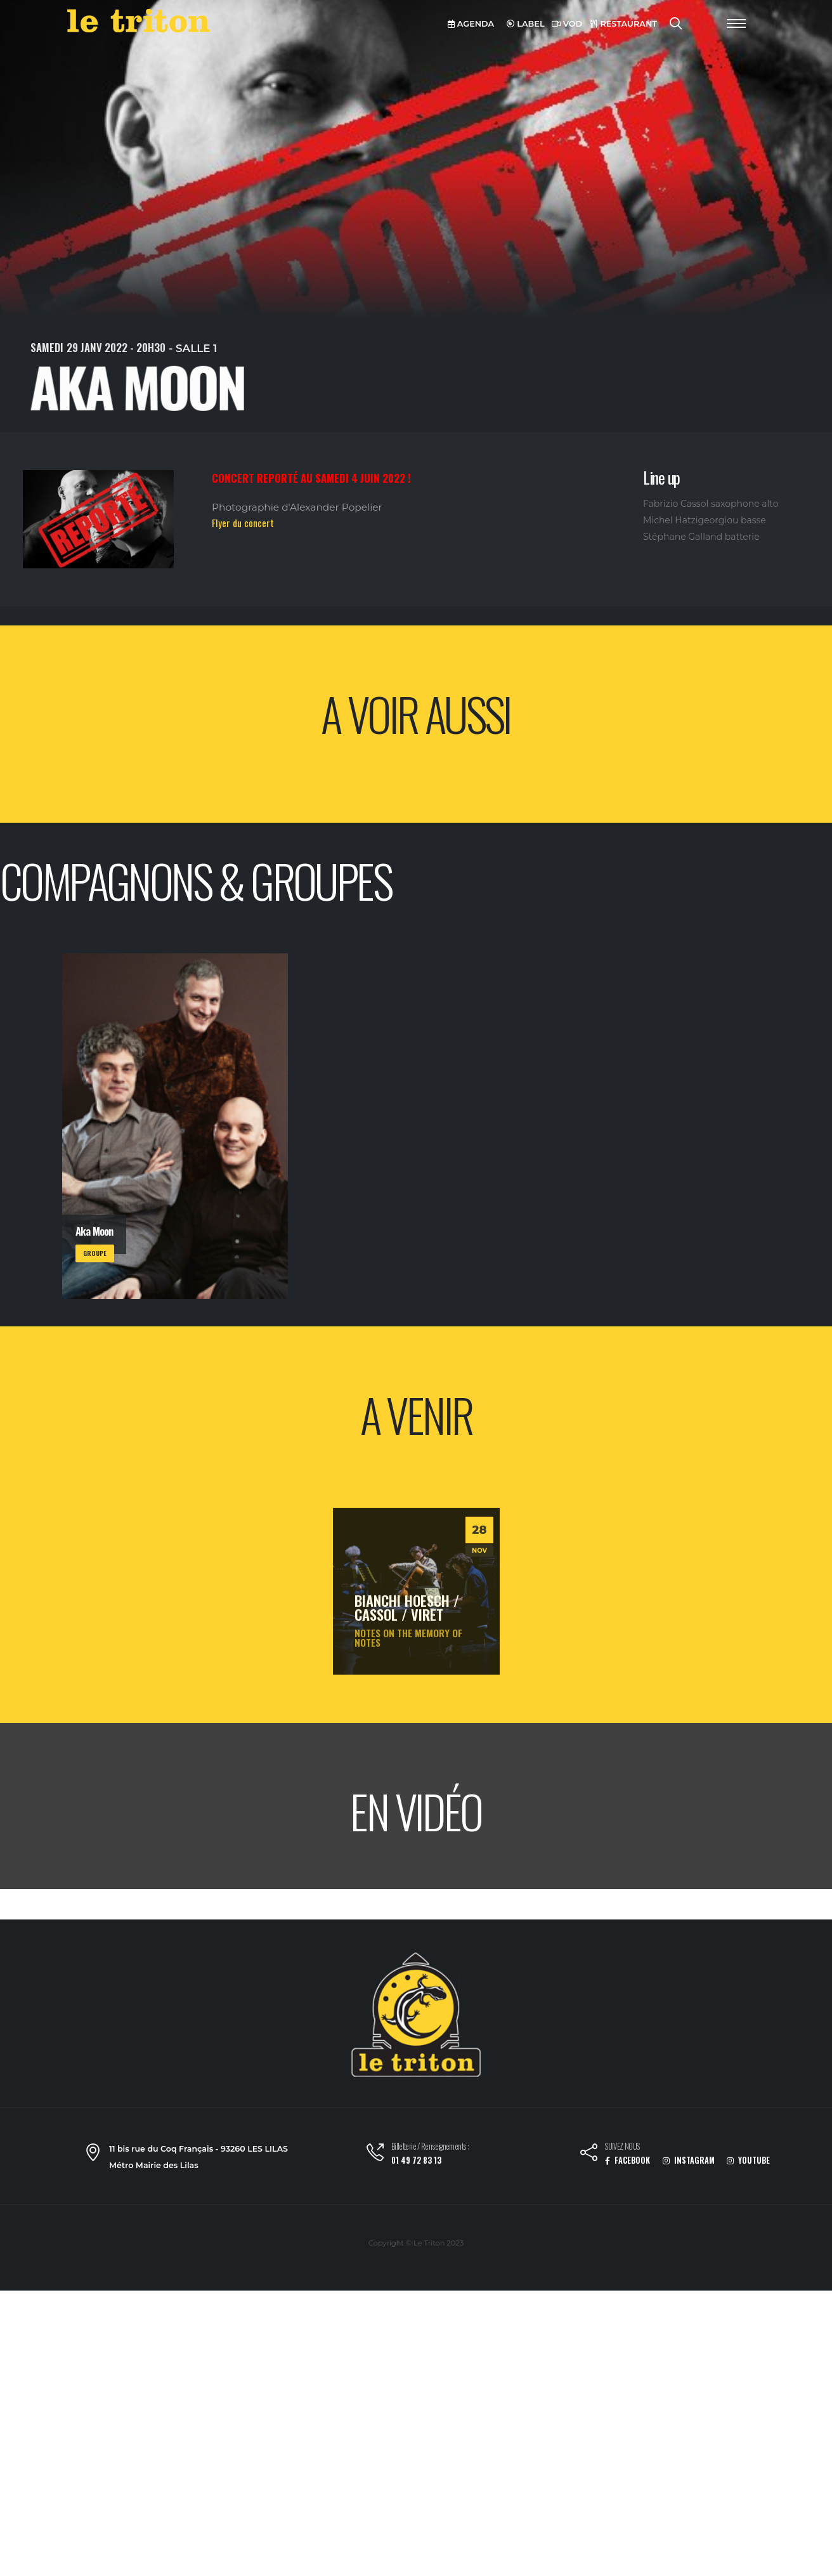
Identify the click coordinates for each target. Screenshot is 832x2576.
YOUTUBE (748, 2160)
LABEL (526, 24)
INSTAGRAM (689, 2160)
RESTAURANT (623, 24)
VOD (567, 24)
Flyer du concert (243, 523)
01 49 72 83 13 (416, 2160)
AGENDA (471, 24)
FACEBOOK (627, 2160)
